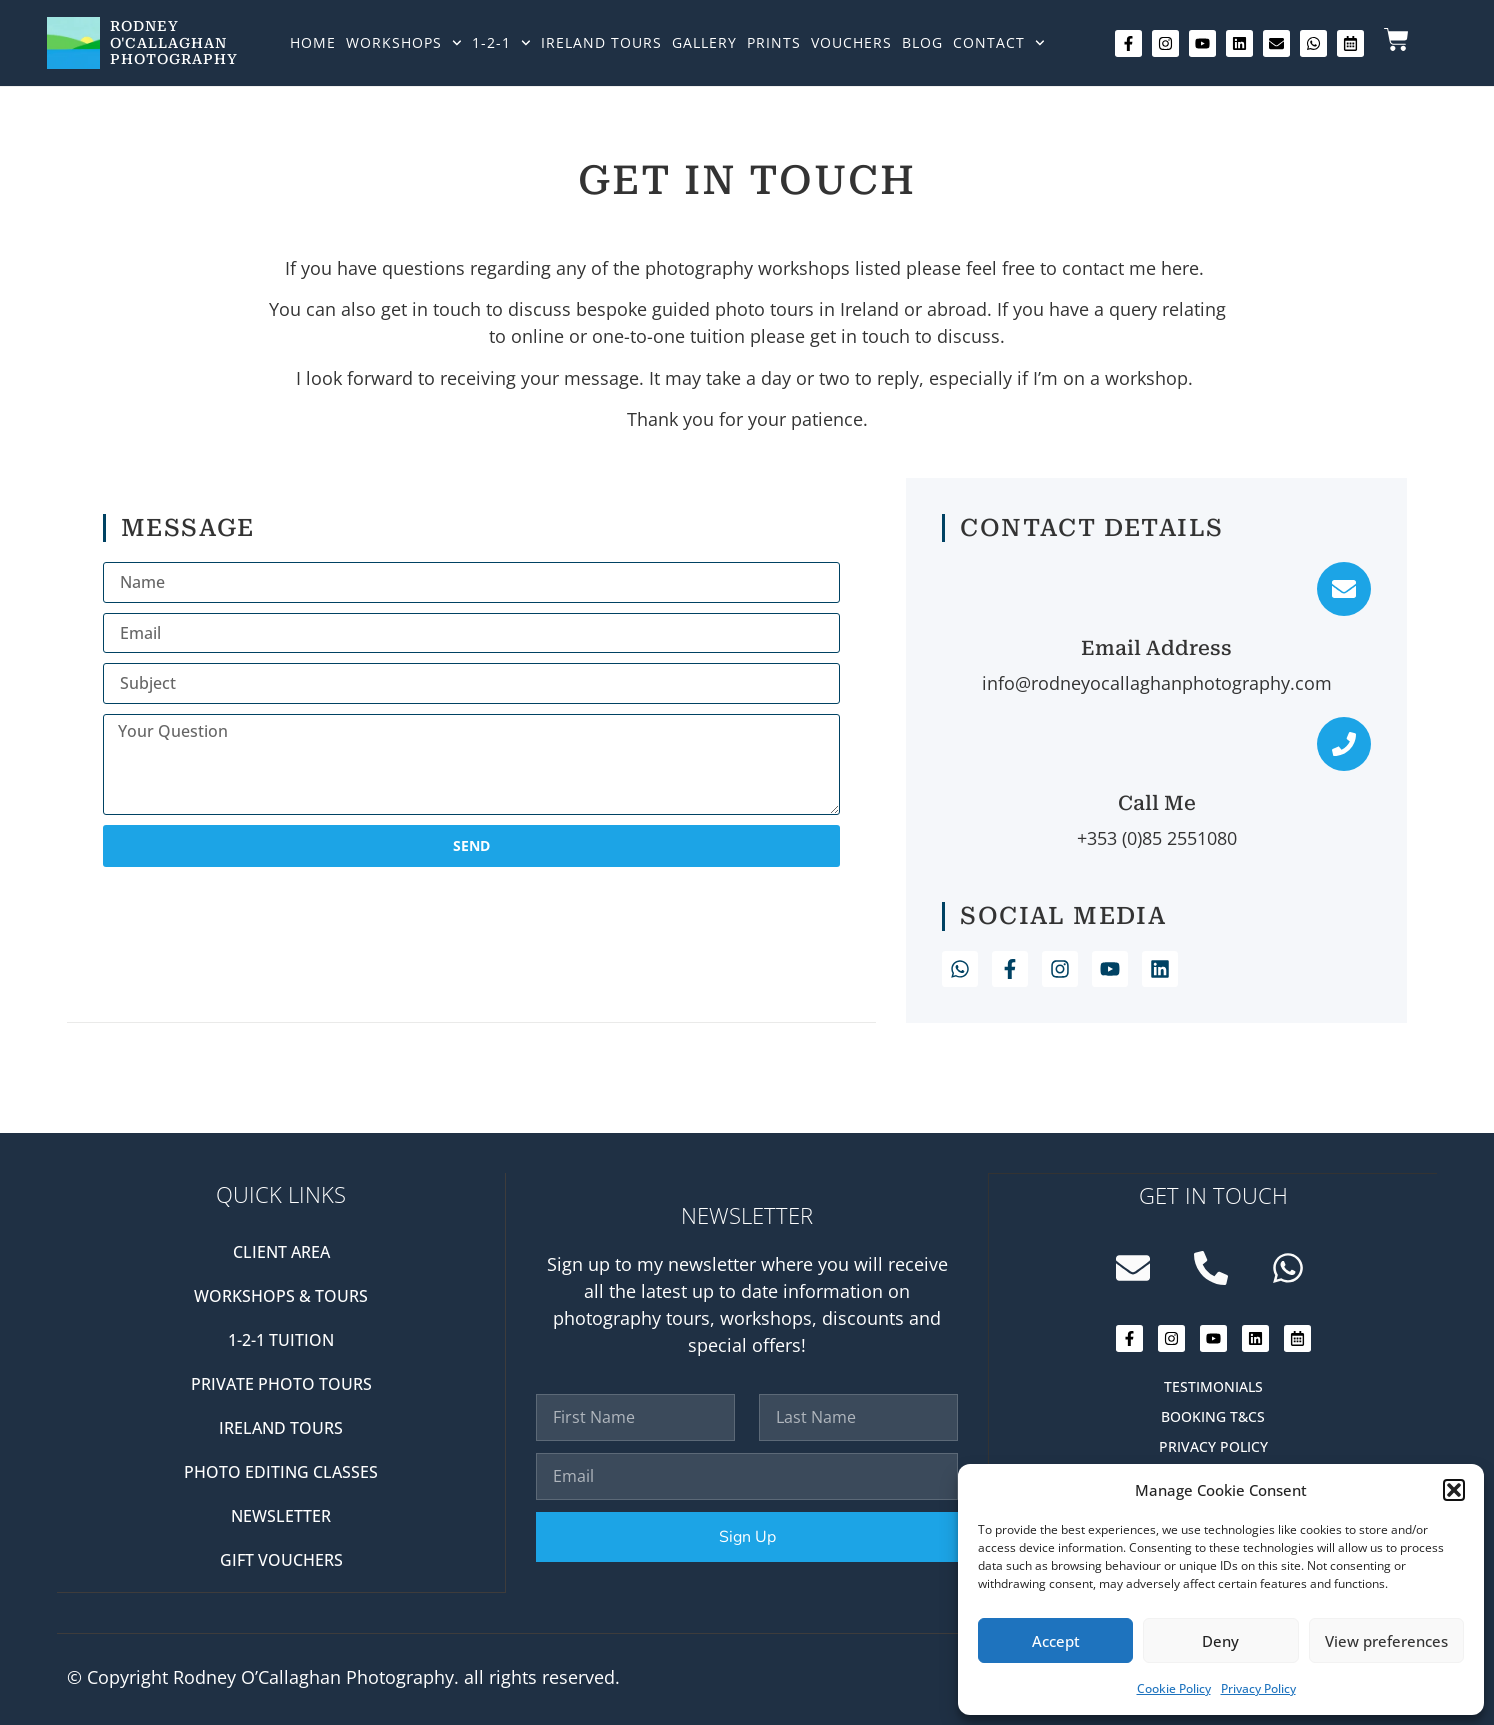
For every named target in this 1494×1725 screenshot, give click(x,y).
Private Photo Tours (281, 1384)
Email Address (1156, 648)
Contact (999, 43)
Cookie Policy (1174, 1688)
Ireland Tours (601, 42)
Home (313, 42)
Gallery (704, 42)
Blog (922, 42)
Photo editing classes (281, 1472)
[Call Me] (1344, 744)
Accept (1056, 1641)
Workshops (404, 43)
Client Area (281, 1252)
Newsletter (281, 1516)
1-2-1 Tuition (281, 1340)
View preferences (1386, 1641)
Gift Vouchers (281, 1560)
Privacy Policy (1258, 1688)
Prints (774, 42)
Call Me (1157, 803)
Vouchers (851, 42)
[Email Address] (1344, 589)
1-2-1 (501, 43)
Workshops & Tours (281, 1296)
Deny (1220, 1641)
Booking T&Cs (1213, 1415)
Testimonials (1213, 1385)
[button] (1454, 1490)
